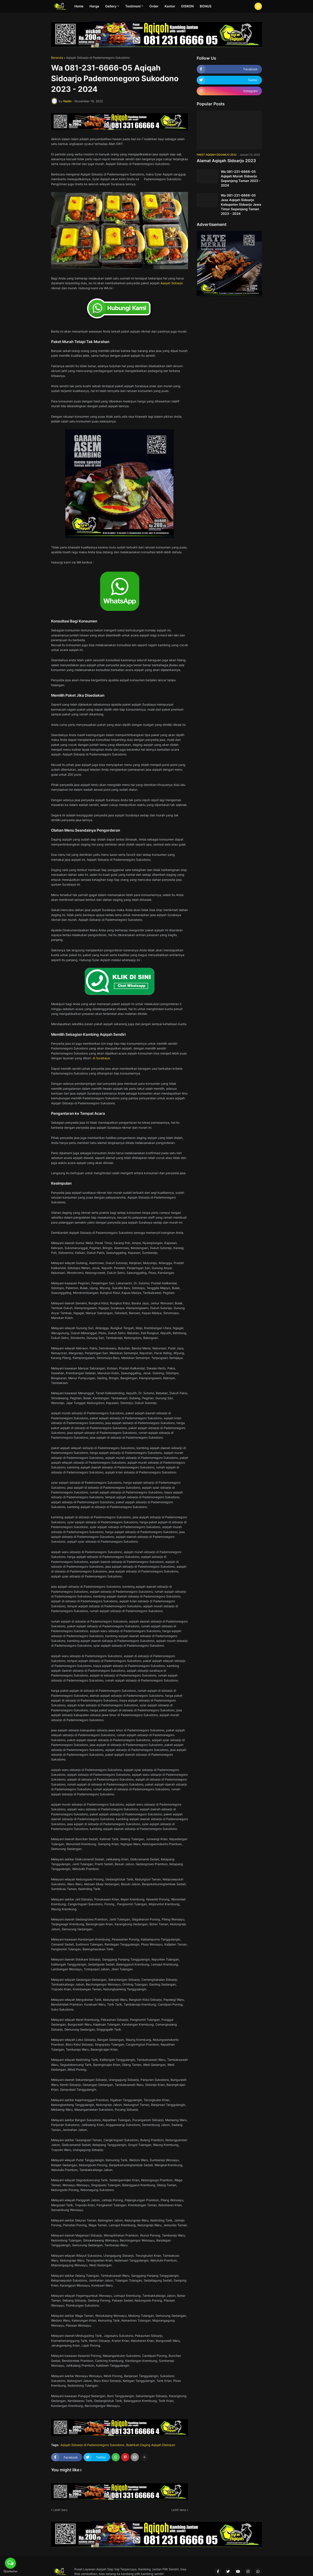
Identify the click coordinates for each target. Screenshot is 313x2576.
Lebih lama (178, 2510)
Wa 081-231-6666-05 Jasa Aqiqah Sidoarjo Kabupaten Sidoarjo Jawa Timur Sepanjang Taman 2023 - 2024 (241, 204)
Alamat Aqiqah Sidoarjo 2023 (226, 160)
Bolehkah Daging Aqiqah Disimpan (150, 2445)
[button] (258, 6)
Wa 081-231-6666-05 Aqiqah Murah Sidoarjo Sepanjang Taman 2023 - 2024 (241, 178)
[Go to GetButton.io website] (10, 2571)
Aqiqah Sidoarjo (171, 283)
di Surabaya (101, 1058)
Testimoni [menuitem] (133, 6)
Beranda (57, 57)
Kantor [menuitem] (170, 6)
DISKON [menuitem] (187, 6)
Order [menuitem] (153, 6)
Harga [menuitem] (94, 6)
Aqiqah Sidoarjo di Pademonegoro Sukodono (98, 57)
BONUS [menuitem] (205, 6)
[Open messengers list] (10, 2563)
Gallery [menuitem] (111, 6)
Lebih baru (60, 2510)
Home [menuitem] (78, 6)
